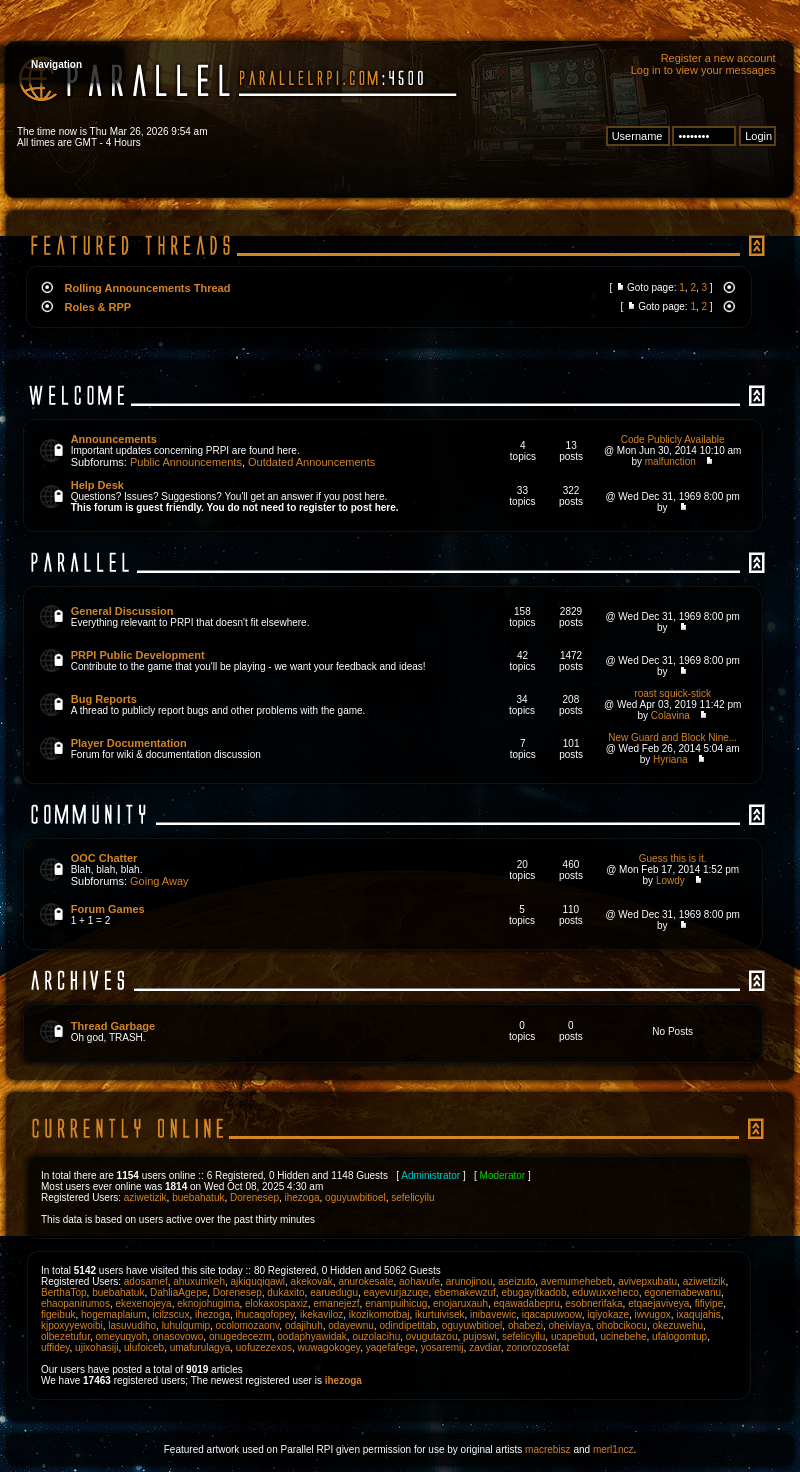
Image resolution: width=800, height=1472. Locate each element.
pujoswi (479, 1336)
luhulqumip (186, 1325)
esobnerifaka (593, 1303)
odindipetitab (407, 1325)
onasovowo (178, 1336)
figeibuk (58, 1314)
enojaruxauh (460, 1303)
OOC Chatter (104, 858)
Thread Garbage (113, 1026)
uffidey (55, 1347)
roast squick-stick (672, 693)
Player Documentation (129, 743)
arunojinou (469, 1281)
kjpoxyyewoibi (72, 1325)
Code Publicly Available (673, 439)
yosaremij (442, 1347)
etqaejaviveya (658, 1303)
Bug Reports (104, 699)
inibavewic (493, 1314)
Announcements (114, 439)
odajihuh (304, 1325)
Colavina (670, 715)
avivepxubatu (647, 1281)
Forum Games (108, 909)
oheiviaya (569, 1325)
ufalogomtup (679, 1336)
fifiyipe (709, 1303)
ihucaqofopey (265, 1314)
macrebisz (548, 1449)
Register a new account (718, 58)
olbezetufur (65, 1336)
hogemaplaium (114, 1314)
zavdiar (485, 1347)
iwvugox (653, 1314)
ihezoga (302, 1197)
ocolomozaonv (248, 1325)
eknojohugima (208, 1303)
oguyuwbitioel (355, 1197)
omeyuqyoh (122, 1336)
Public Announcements (186, 462)
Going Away (159, 881)
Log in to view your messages (703, 70)
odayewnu (351, 1325)
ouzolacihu (376, 1336)
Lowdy (670, 880)
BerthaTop (64, 1292)
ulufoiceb (144, 1347)
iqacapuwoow (552, 1314)
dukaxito (285, 1292)
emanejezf (336, 1303)
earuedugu (334, 1292)
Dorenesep (254, 1197)
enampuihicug (396, 1303)
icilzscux (170, 1314)
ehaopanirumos (75, 1303)
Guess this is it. (673, 858)
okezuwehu (677, 1325)
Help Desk (97, 485)
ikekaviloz (321, 1314)
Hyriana (670, 759)
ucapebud (573, 1336)
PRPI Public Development (138, 655)
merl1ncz (613, 1449)
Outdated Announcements (311, 462)
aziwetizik (145, 1197)
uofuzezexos (264, 1347)
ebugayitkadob (533, 1292)
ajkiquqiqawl (258, 1281)
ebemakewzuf (465, 1292)
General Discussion (122, 611)
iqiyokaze (608, 1314)
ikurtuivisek (439, 1314)
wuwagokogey (329, 1347)
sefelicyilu (412, 1197)
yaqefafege (391, 1347)
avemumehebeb (577, 1281)
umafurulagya (200, 1347)
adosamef (146, 1281)
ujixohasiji (96, 1347)
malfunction (670, 461)
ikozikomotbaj (379, 1314)
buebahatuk (198, 1197)
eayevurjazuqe (396, 1292)
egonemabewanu (682, 1292)
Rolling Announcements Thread (148, 288)
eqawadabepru (527, 1303)
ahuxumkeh (199, 1281)
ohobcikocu (621, 1325)
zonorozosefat (537, 1347)
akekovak (312, 1281)
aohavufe (419, 1281)
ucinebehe (623, 1336)
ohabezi (525, 1325)
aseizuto (516, 1281)
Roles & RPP (98, 307)
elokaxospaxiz (276, 1303)
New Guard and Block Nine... (672, 737)
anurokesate (365, 1281)
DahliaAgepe (178, 1292)
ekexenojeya (144, 1303)
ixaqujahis (698, 1314)
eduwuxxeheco (605, 1292)
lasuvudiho (132, 1325)
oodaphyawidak (312, 1336)
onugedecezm (240, 1336)
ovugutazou (432, 1336)
